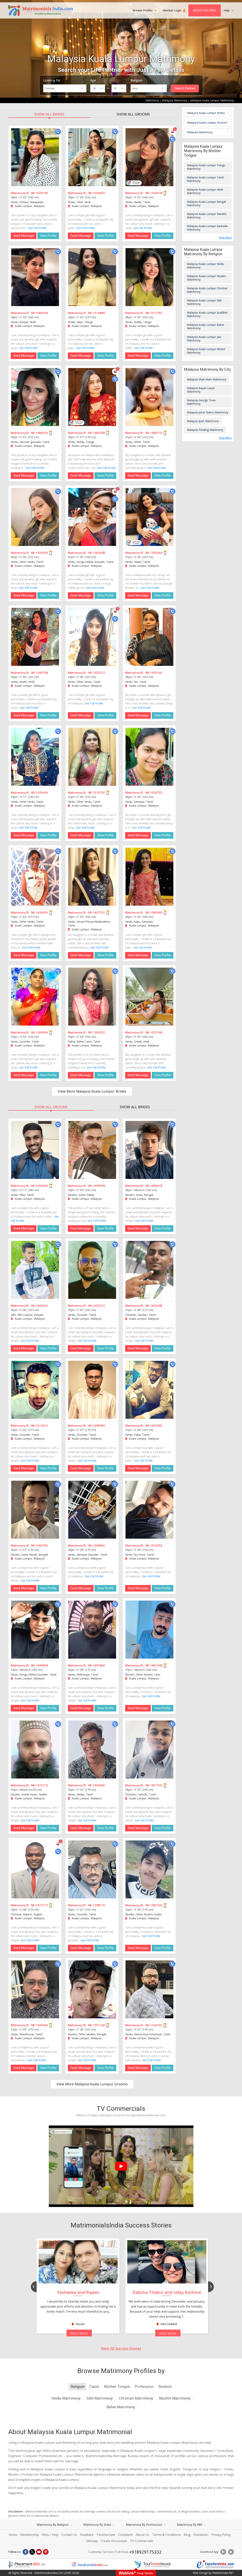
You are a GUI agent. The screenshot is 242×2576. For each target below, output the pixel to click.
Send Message (23, 236)
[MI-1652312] (92, 1270)
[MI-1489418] (149, 1150)
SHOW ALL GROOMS (133, 114)
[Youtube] (39, 2552)
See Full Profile (37, 228)
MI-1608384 (96, 1425)
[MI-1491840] (92, 1630)
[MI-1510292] (149, 1510)
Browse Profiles (145, 10)
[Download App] (223, 2552)
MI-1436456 (39, 912)
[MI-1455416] (35, 1270)
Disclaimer (200, 2535)
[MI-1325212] (92, 637)
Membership (29, 2535)
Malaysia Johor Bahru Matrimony (207, 412)
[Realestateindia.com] (89, 2564)
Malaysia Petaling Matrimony (205, 430)
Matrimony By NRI (191, 2525)
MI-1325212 (96, 673)
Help (229, 10)
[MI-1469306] (92, 1749)
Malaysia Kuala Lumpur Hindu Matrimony (205, 265)
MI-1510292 (154, 1545)
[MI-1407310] (92, 877)
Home (13, 2535)
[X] (32, 2552)
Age (93, 80)
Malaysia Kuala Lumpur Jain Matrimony (204, 338)
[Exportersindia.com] (215, 2564)
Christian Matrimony (136, 2398)
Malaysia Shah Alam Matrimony (206, 379)
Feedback (87, 2535)
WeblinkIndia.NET (223, 2573)
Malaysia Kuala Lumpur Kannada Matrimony (207, 227)
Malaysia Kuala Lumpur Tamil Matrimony (205, 179)
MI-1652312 (96, 1306)
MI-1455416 (39, 1306)
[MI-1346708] (35, 637)
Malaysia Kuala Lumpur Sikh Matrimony (204, 302)
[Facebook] (25, 2552)
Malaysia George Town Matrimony (201, 402)
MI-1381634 (154, 1905)
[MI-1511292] (149, 277)
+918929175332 (145, 2552)
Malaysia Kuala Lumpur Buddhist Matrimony (207, 314)
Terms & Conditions (166, 2535)
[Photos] (172, 132)
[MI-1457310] (149, 1749)
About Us (142, 2535)
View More (225, 237)
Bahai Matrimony (121, 2407)
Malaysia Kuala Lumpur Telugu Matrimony (206, 167)
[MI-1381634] (149, 1869)
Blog (187, 2535)
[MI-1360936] (35, 997)
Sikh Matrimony (100, 2398)
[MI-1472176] (35, 1749)
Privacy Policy (221, 2535)
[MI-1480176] (149, 397)
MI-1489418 (154, 1186)
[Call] (58, 132)
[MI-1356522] (92, 997)
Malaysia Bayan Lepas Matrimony (201, 389)
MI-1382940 (154, 912)
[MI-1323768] (149, 997)
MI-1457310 (154, 1785)
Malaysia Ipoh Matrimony (203, 421)
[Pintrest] (46, 2552)
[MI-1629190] (35, 157)
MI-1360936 (39, 1032)
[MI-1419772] (35, 1869)
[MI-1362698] (92, 517)
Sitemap (92, 2541)
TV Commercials (141, 2541)
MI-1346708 (39, 673)
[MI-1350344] (149, 517)
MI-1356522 (96, 1032)
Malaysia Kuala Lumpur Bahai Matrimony (205, 326)
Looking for (51, 80)
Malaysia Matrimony (199, 132)
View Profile (48, 236)
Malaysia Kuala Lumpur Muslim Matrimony (206, 277)
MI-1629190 (39, 193)
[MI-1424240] (35, 517)
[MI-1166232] (149, 1989)
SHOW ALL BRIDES (49, 114)
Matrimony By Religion (54, 2525)
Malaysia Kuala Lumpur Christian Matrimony (207, 290)
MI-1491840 (96, 1665)
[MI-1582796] (35, 1510)
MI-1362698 (96, 553)
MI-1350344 (154, 553)
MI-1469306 (96, 1785)
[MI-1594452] (92, 157)
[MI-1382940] (149, 877)
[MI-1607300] (149, 1390)
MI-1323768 (154, 1032)
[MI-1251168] (92, 1989)
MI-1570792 (96, 792)
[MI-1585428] (35, 277)
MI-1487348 (154, 1665)
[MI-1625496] (35, 757)
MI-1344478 (154, 193)
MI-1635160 (154, 673)
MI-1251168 (96, 2025)
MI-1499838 (39, 1665)
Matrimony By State (98, 2525)
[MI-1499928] (92, 1150)
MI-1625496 (39, 792)
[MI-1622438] (149, 1270)
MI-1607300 (154, 1425)
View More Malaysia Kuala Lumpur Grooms (92, 2084)
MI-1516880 (96, 313)
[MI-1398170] (92, 1869)
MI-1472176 (39, 1785)
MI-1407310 (96, 912)
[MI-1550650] (35, 1150)
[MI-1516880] (92, 277)
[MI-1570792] (92, 757)
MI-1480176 (154, 433)
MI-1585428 (39, 313)
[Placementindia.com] (26, 2564)
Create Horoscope (114, 2541)
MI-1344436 (39, 2025)
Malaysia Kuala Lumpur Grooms (207, 122)
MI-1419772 (39, 1905)
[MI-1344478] (149, 157)
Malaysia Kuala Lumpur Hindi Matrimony (205, 191)
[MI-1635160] (149, 637)
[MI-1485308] (92, 397)
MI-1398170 (96, 1905)
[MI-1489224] (35, 397)
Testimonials (105, 2535)
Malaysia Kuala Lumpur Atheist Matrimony (206, 350)
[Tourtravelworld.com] (152, 2564)
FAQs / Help (50, 2535)
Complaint (125, 2535)
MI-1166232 (154, 2025)
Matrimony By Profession (145, 2525)
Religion (137, 80)
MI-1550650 (39, 1186)
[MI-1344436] (35, 1989)
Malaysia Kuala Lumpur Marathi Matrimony (206, 215)
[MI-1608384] (92, 1390)
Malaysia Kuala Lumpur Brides (206, 113)
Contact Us (69, 2535)
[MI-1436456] (35, 877)
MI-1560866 (96, 1545)
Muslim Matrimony (175, 2398)
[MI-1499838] (35, 1630)
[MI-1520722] (149, 757)
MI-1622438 (154, 1306)
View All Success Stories (121, 2348)
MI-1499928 (96, 1186)
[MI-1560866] (92, 1510)
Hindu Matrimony (66, 2398)
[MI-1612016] (35, 1390)
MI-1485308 (96, 433)
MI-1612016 (39, 1425)
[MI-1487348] (149, 1630)
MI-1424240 (39, 553)
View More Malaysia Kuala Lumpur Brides (92, 1091)
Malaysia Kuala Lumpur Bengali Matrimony (206, 203)
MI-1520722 (154, 792)
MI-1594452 (96, 193)
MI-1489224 (39, 433)
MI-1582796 (39, 1545)
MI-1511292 (154, 313)
